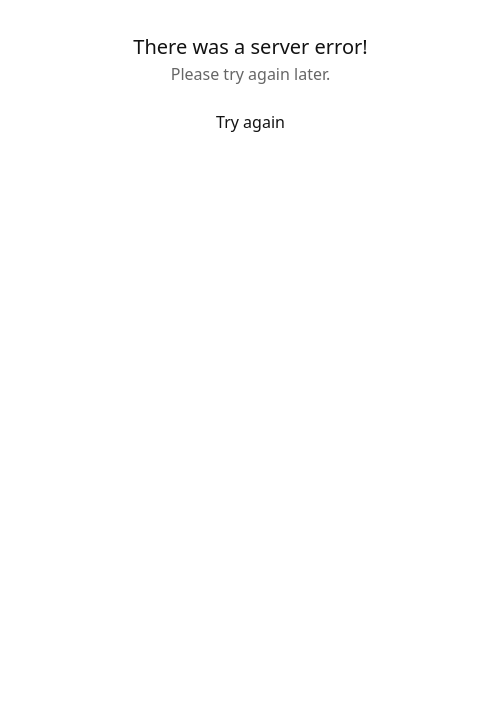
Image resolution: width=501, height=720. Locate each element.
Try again (250, 122)
